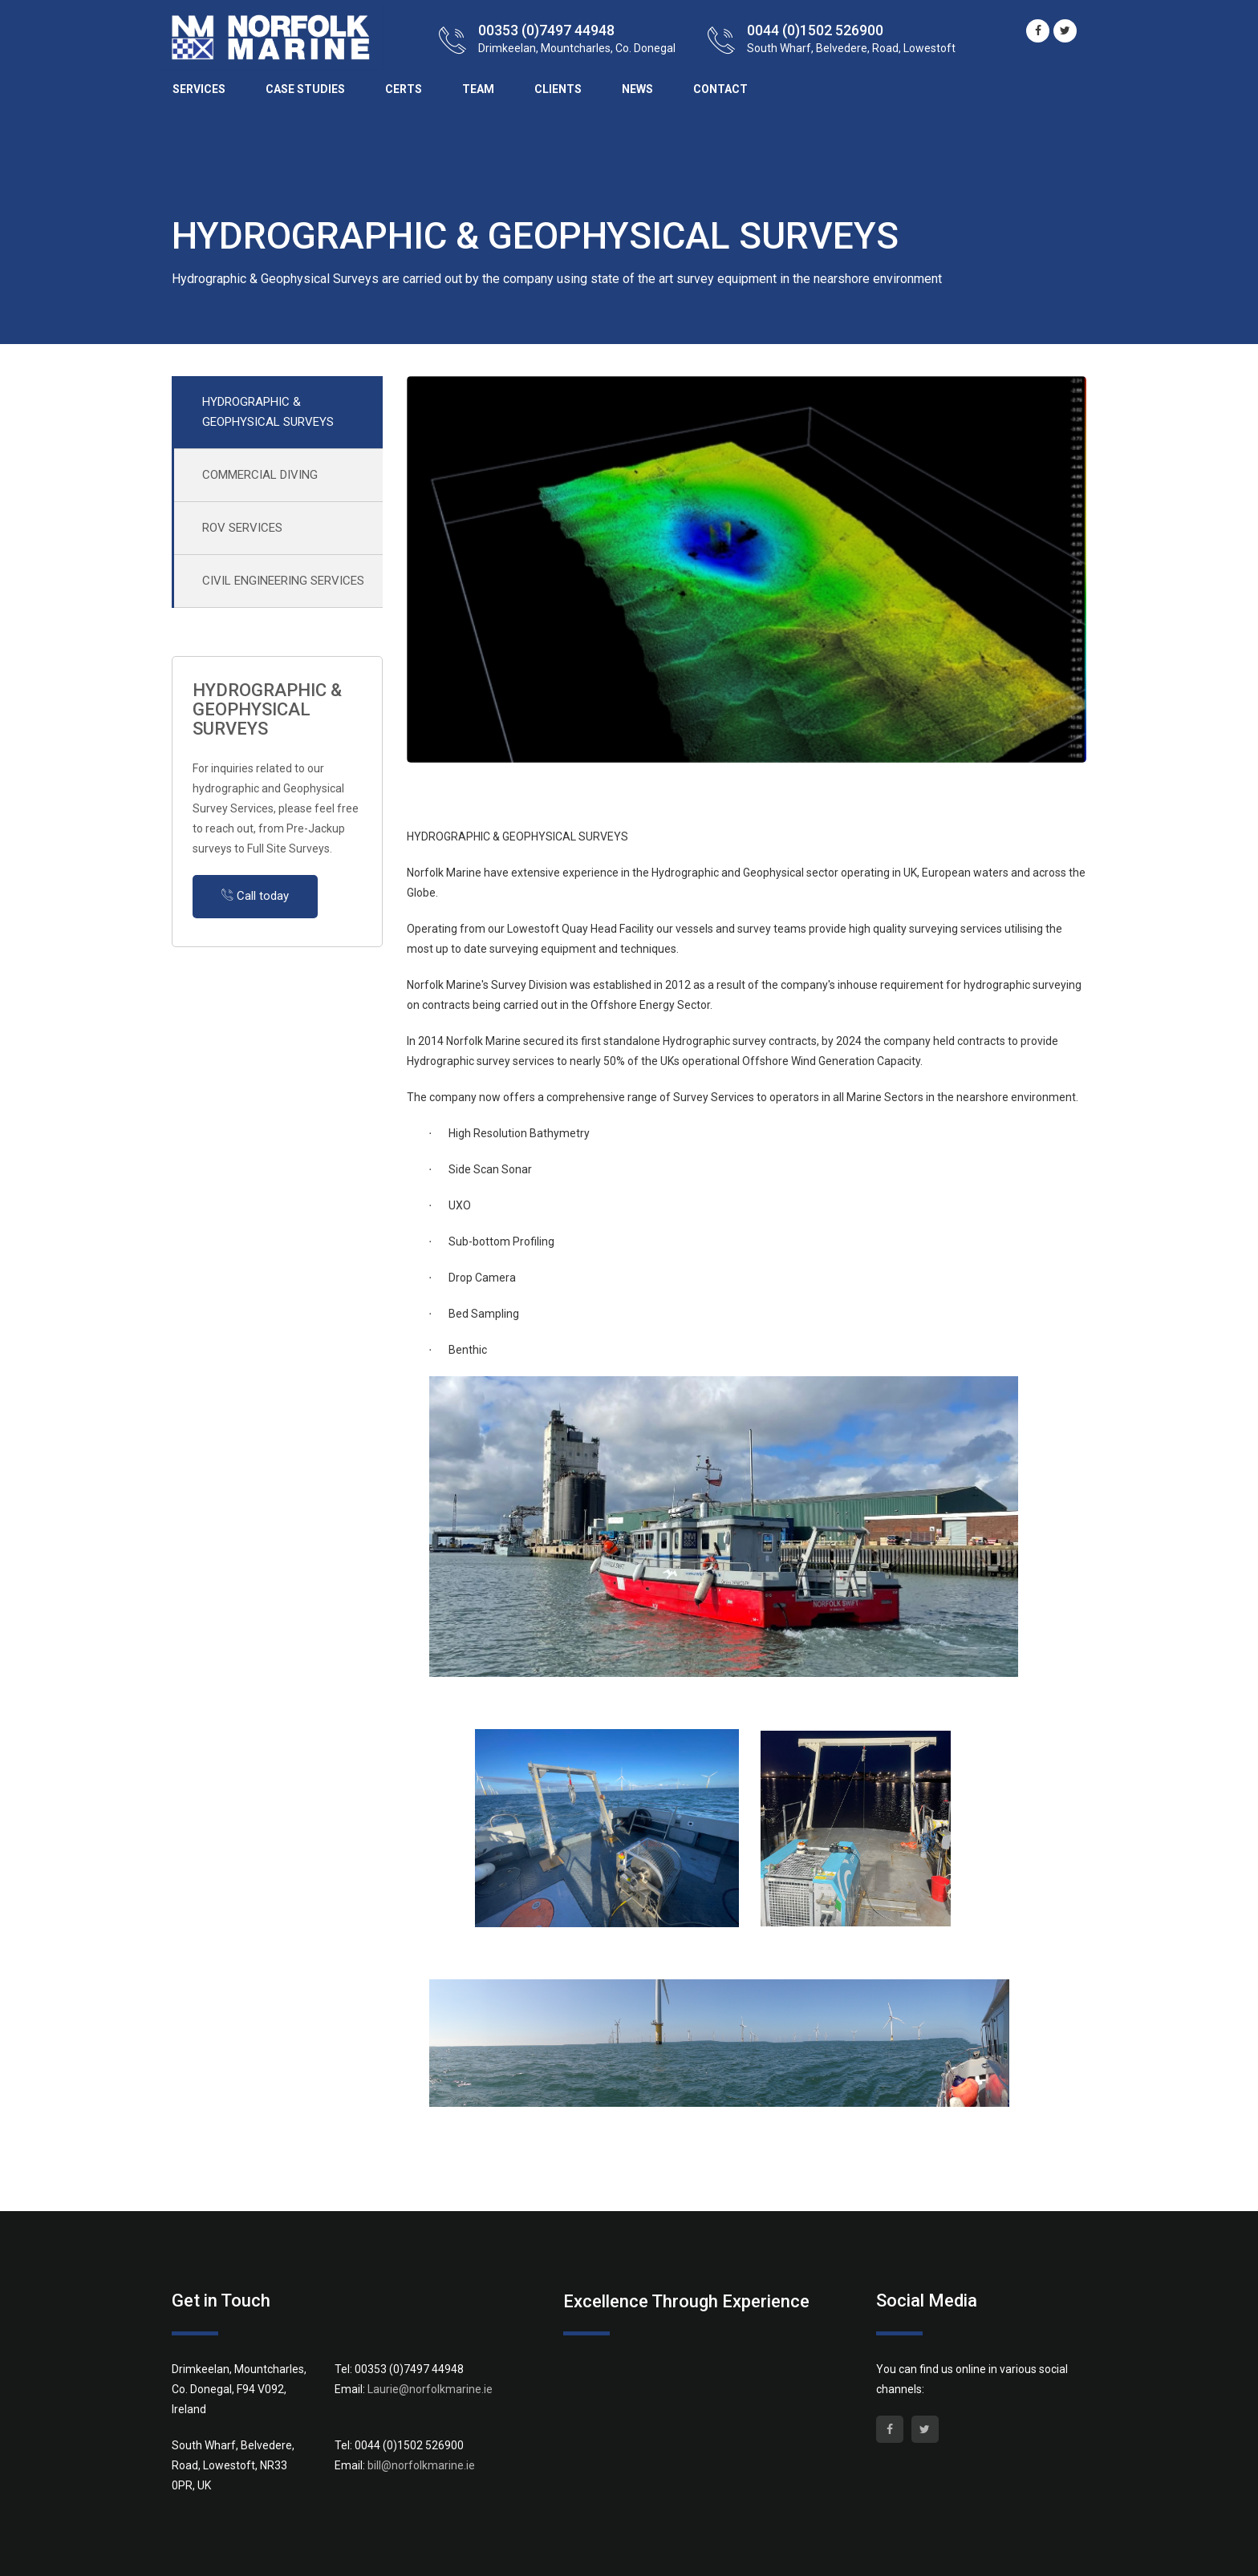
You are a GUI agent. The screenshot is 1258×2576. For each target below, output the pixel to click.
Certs (403, 89)
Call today (255, 896)
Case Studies (305, 89)
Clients (558, 89)
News (637, 89)
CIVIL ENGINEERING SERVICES (283, 580)
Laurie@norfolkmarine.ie (430, 2389)
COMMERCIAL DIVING (260, 475)
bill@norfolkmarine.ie (421, 2465)
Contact (720, 89)
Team (478, 89)
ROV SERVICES (242, 527)
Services (198, 89)
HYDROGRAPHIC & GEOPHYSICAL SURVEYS (268, 412)
